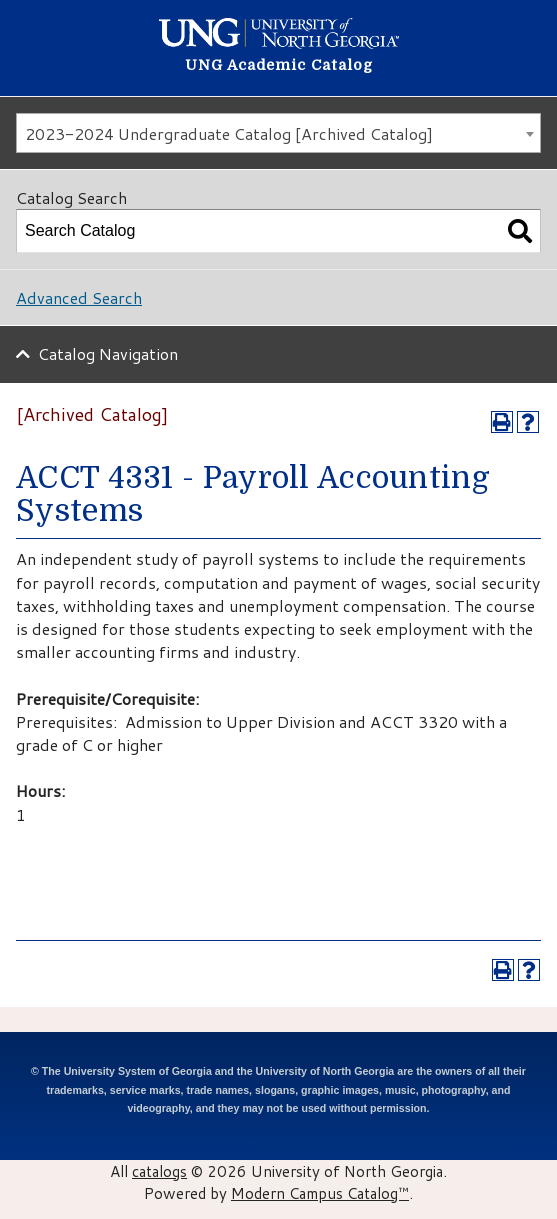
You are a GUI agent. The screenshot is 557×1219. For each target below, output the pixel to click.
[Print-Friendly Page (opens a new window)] (502, 422)
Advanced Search (79, 297)
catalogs (159, 1171)
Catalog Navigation (108, 353)
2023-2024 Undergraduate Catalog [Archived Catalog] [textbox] (229, 133)
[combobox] (278, 133)
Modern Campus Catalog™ (320, 1193)
